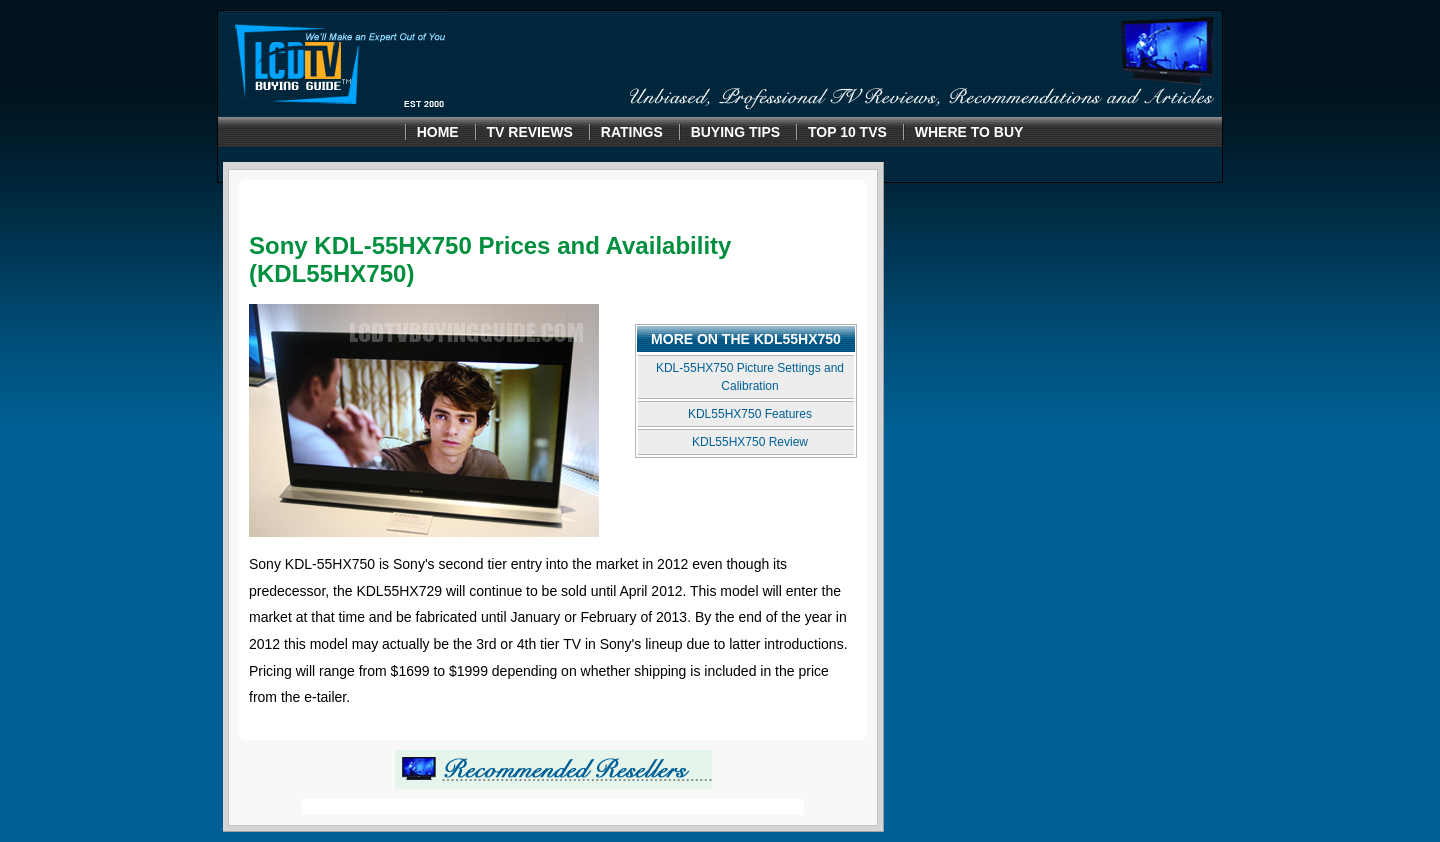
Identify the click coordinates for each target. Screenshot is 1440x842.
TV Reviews (530, 132)
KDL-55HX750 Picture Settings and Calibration (750, 377)
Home (438, 132)
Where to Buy (969, 132)
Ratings (632, 132)
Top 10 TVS (847, 132)
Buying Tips (735, 132)
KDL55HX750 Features (750, 414)
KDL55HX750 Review (750, 442)
